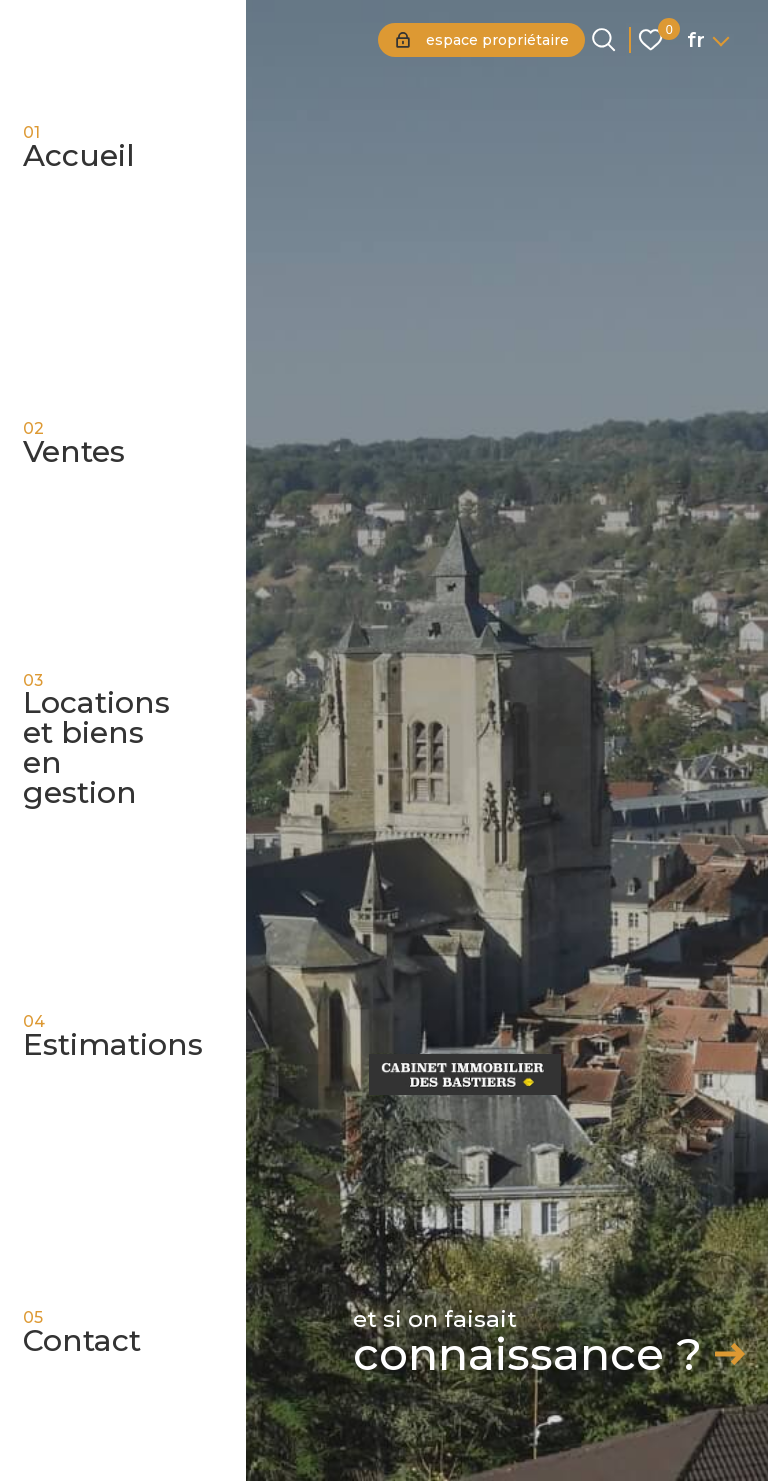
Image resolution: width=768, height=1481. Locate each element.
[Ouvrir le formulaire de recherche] (603, 39)
